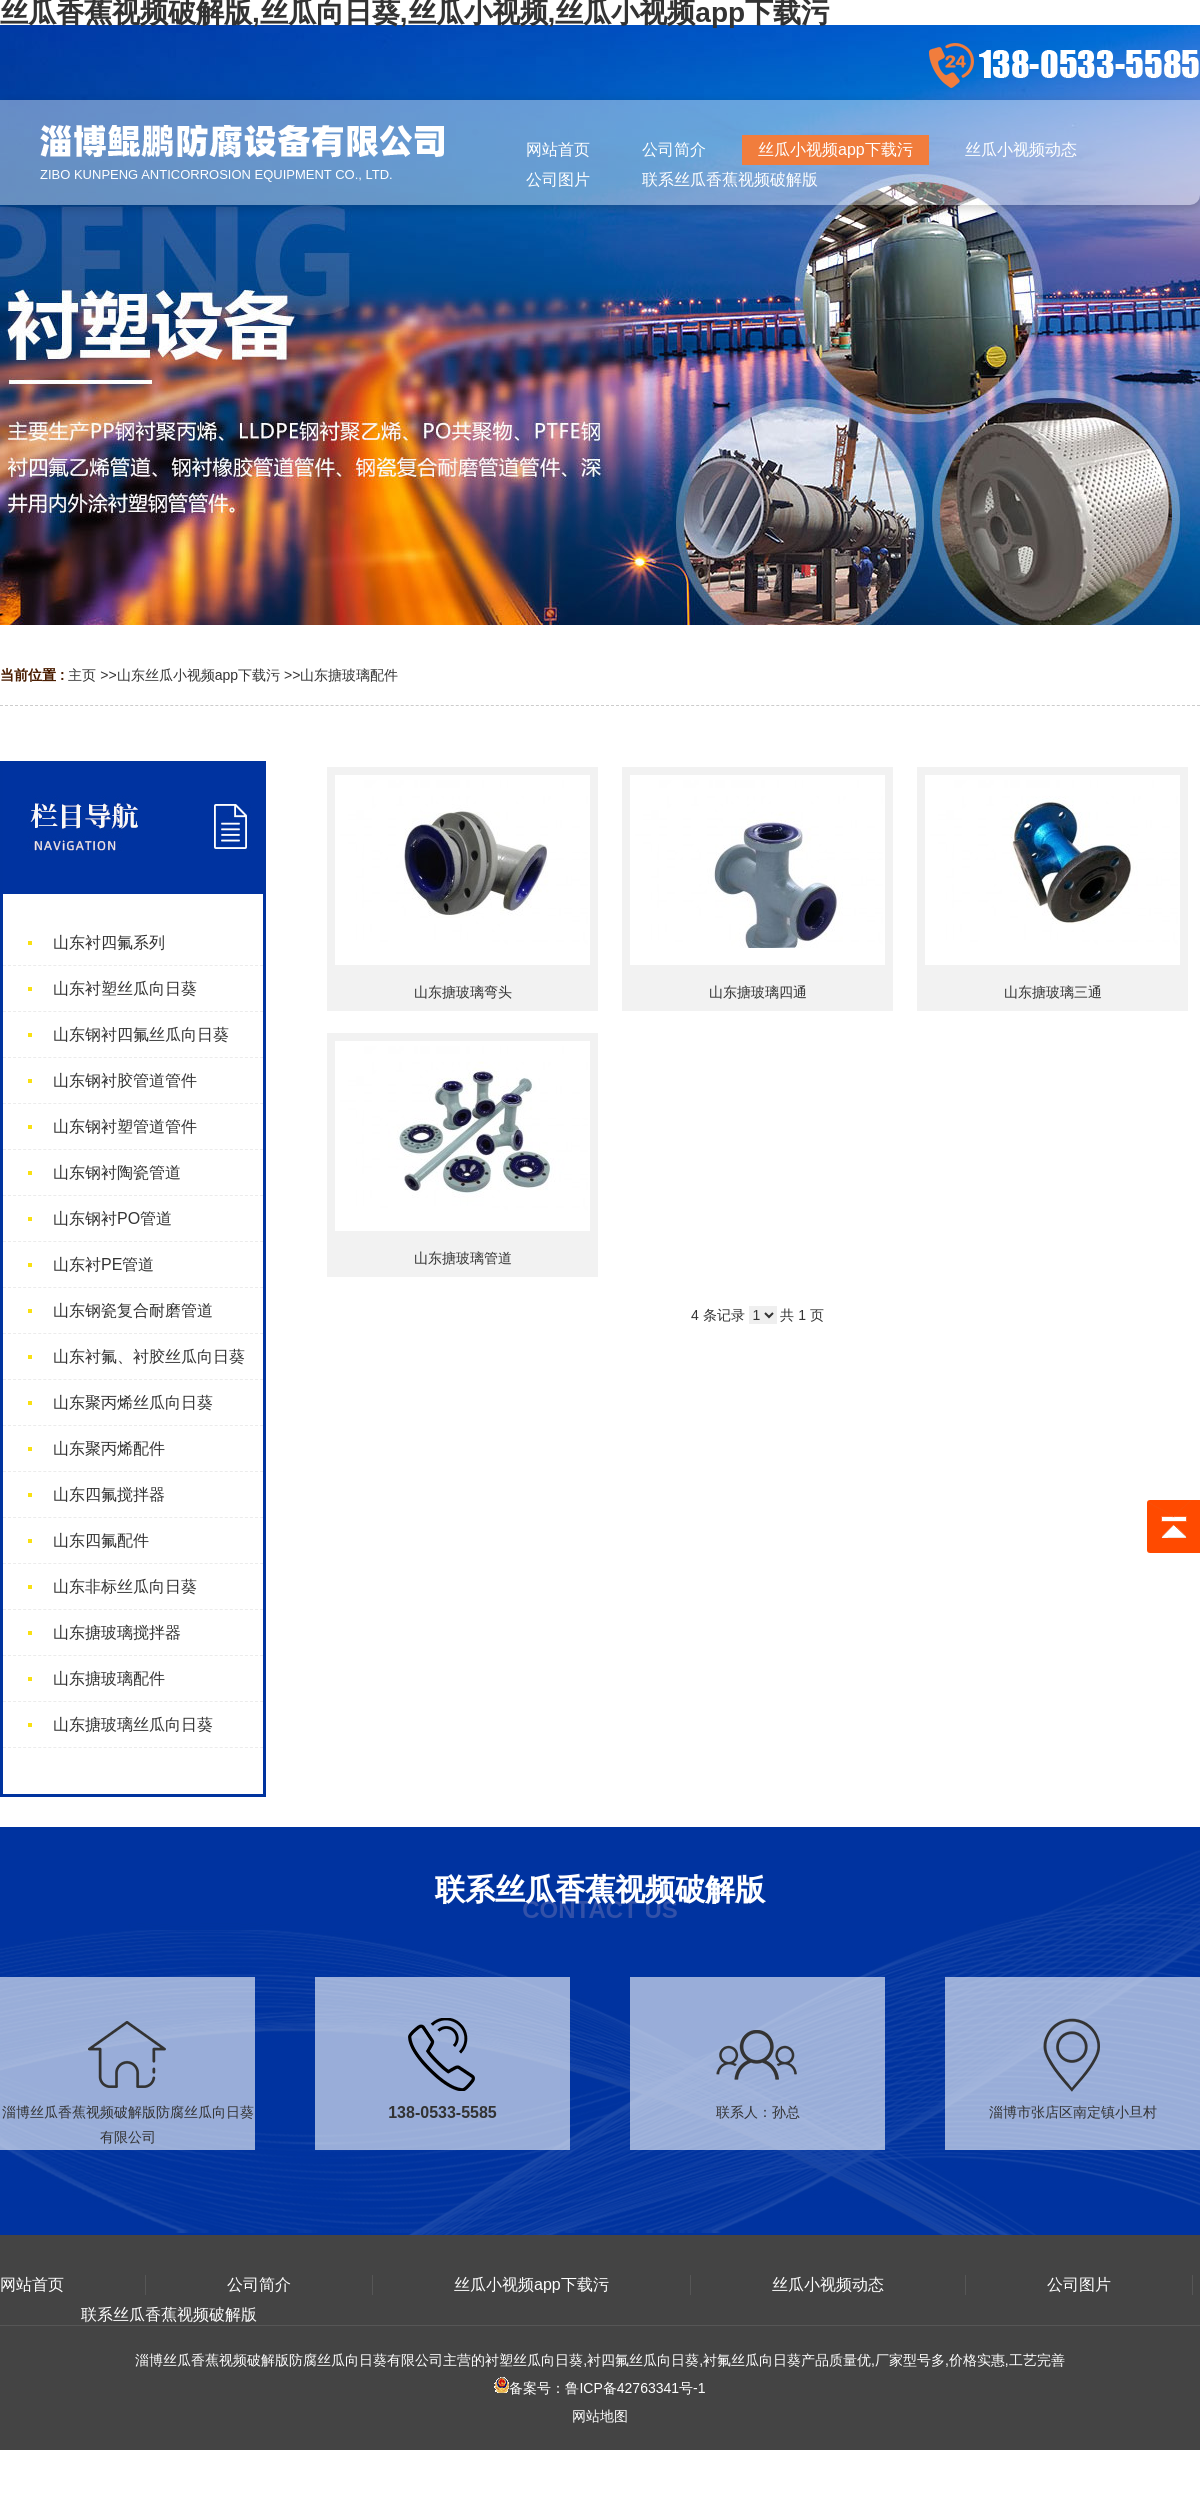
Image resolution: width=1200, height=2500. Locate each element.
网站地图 (600, 2416)
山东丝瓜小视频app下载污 (198, 675)
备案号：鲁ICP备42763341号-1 (599, 2388)
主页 (82, 675)
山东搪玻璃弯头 (463, 992)
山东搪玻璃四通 (758, 992)
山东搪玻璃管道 (463, 1258)
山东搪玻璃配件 (349, 675)
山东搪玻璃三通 (1053, 992)
